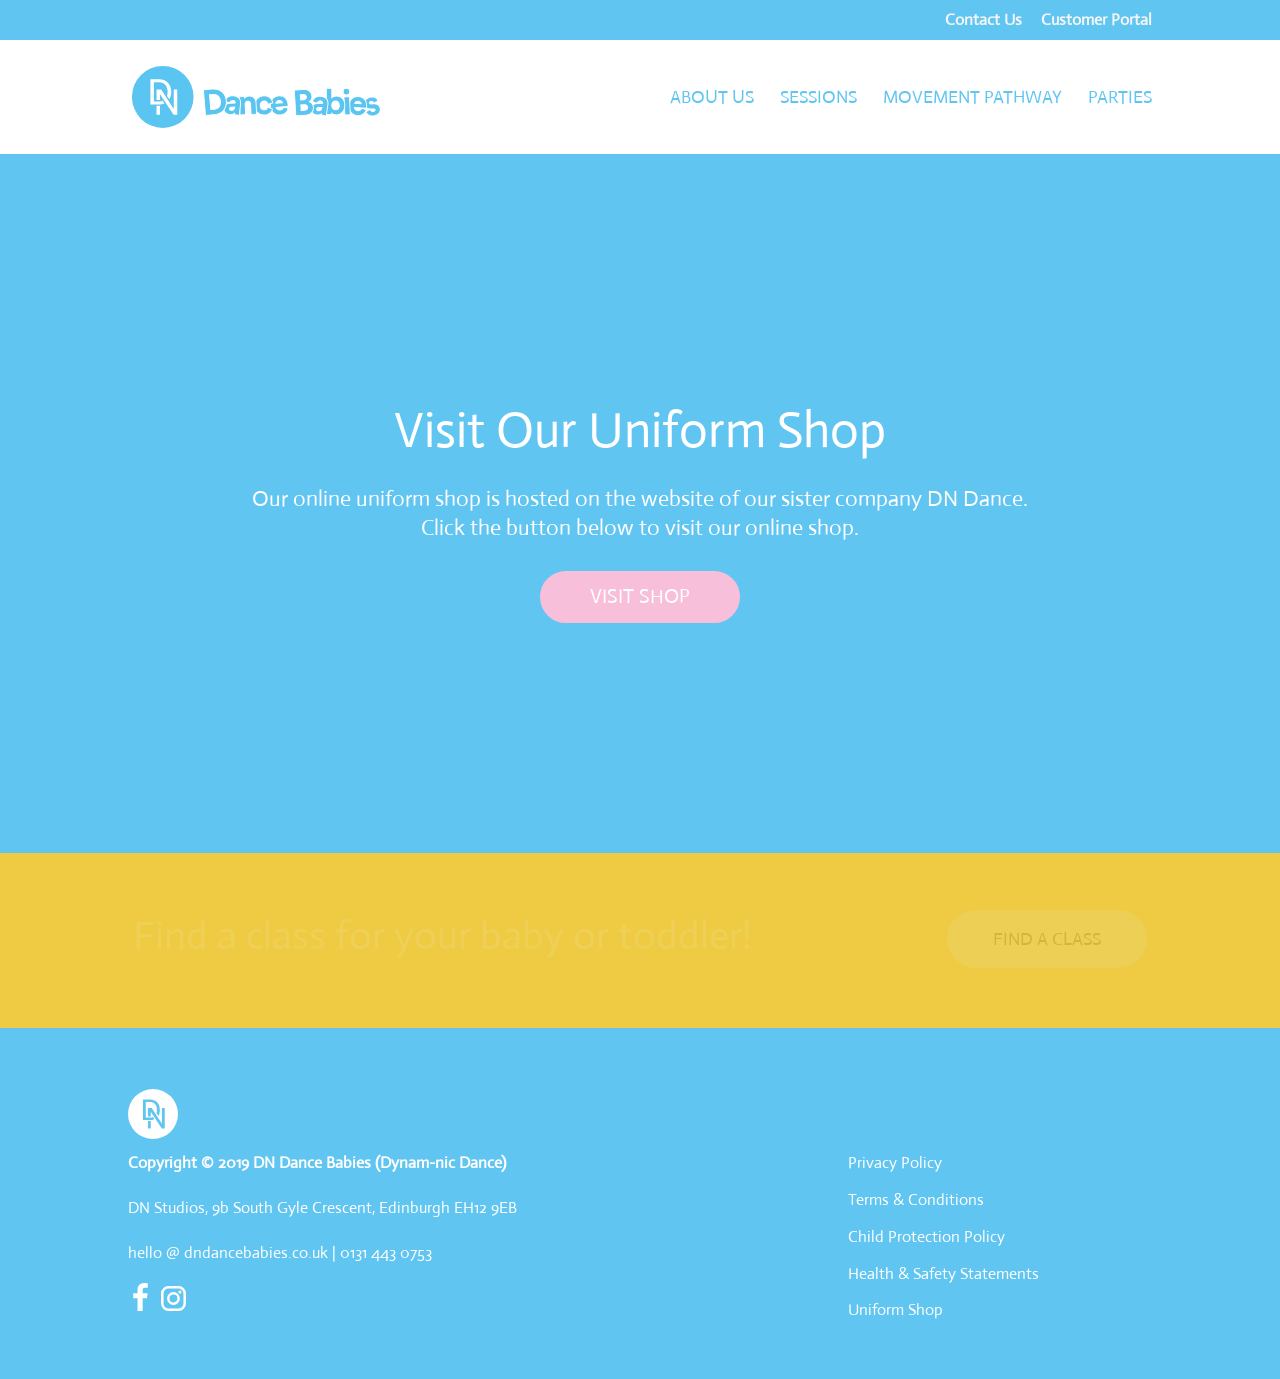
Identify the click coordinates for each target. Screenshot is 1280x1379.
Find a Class (1047, 939)
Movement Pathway (972, 99)
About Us (712, 99)
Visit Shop (640, 596)
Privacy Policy (895, 1162)
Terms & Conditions (916, 1199)
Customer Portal (1096, 21)
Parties (1120, 99)
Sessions (818, 99)
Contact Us (983, 21)
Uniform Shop (895, 1309)
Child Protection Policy (926, 1236)
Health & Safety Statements (943, 1273)
